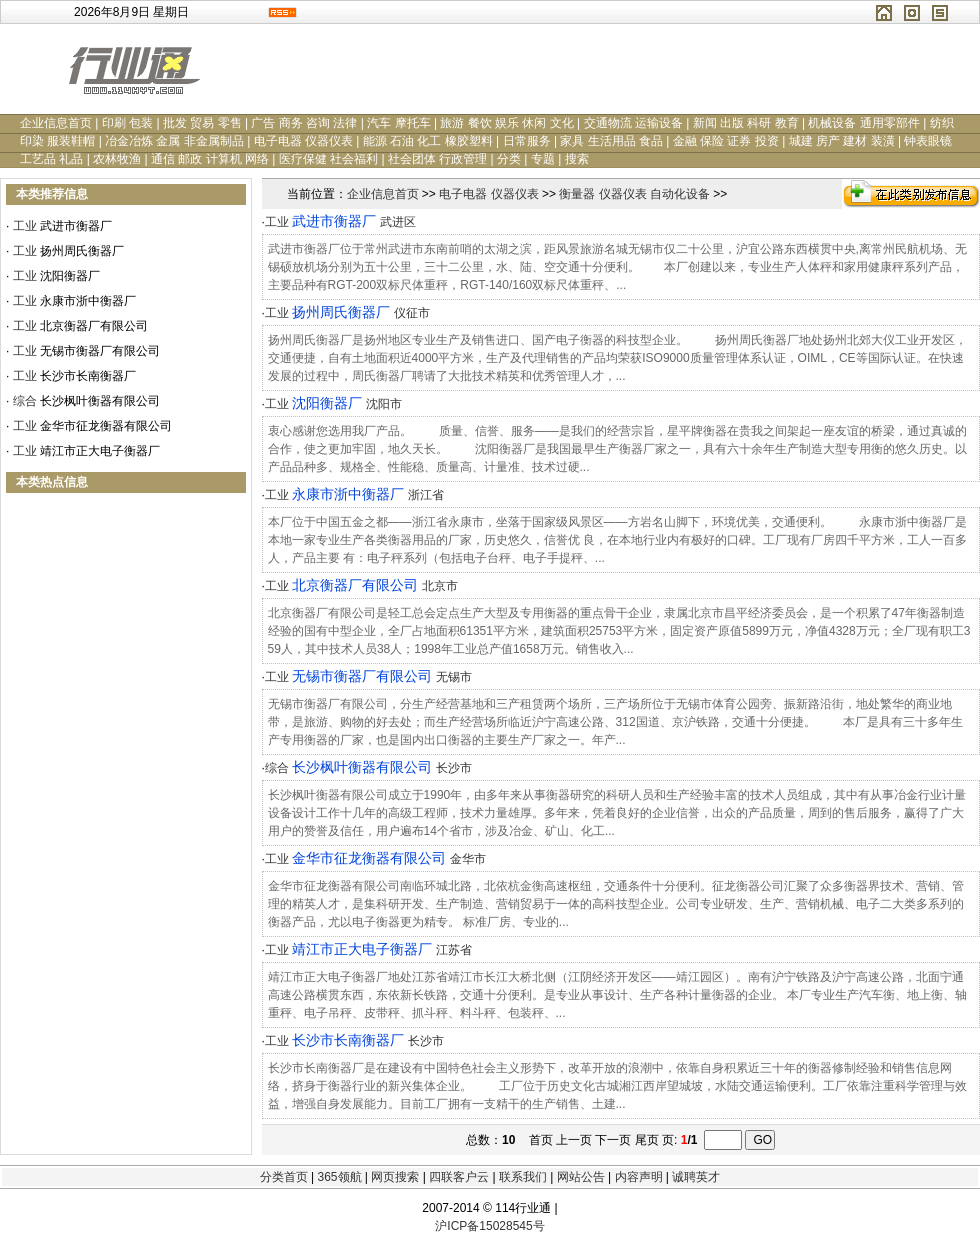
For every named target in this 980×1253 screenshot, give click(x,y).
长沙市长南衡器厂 (88, 376)
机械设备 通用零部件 (863, 123)
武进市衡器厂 (76, 226)
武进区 (398, 222)
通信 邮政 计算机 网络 (210, 159)
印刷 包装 (127, 123)
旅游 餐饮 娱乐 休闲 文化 (506, 123)
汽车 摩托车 (398, 123)
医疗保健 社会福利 (328, 159)
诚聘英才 (696, 1177)
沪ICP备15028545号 (489, 1226)
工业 (25, 226)
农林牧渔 (117, 159)
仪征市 (412, 313)
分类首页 (284, 1177)
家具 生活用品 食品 (611, 141)
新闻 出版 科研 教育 (746, 123)
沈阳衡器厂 (70, 276)
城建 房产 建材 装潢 (842, 141)
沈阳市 (384, 404)
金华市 (468, 859)
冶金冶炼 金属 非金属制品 (174, 141)
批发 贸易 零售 (202, 123)
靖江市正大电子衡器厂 (100, 451)
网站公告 (581, 1177)
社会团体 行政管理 (437, 159)
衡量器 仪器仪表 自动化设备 (634, 194)
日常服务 (527, 141)
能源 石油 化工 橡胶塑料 (428, 141)
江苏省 (454, 950)
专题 (543, 159)
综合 (25, 401)
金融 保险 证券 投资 (726, 141)
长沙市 (454, 768)
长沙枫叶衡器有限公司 (100, 401)
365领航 (339, 1177)
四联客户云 (459, 1177)
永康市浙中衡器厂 (88, 301)
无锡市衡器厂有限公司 (100, 351)
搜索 (577, 159)
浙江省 (426, 495)
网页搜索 (395, 1177)
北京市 (440, 586)
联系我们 (523, 1177)
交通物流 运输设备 (633, 123)
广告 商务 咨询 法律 (304, 123)
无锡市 (454, 677)
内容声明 (639, 1177)
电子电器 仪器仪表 (303, 141)
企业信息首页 (56, 123)
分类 (509, 159)
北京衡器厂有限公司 (94, 326)
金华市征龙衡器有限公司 (106, 426)
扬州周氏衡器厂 (82, 251)
